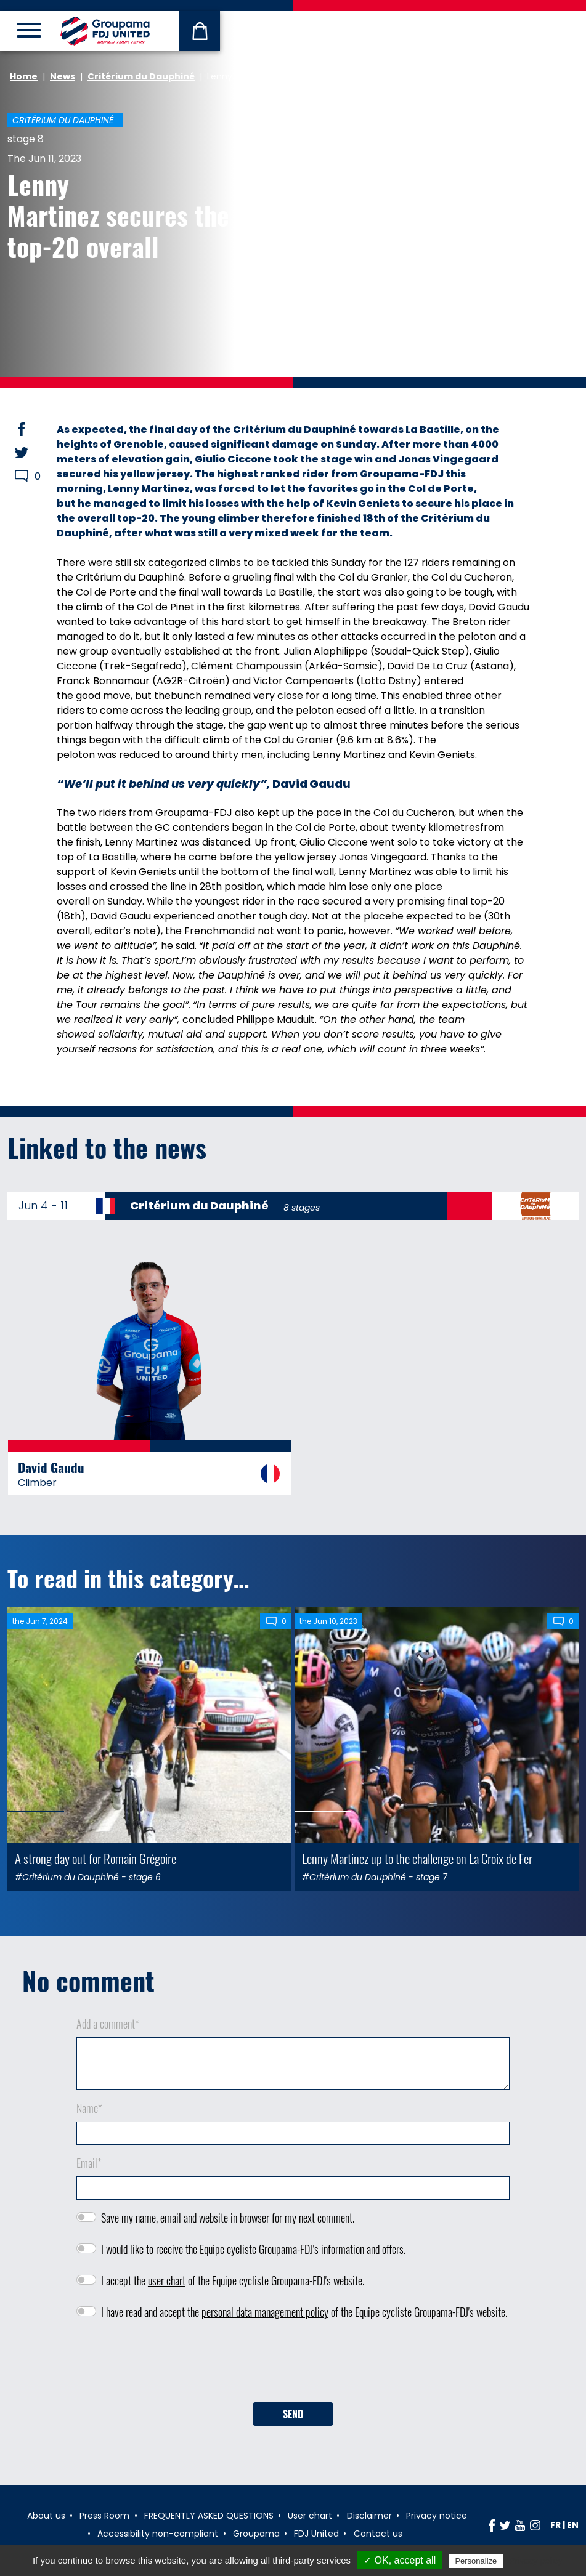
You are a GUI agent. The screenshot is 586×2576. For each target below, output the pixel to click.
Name (89, 2108)
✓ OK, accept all (400, 2560)
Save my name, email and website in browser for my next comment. (227, 2218)
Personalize (476, 2561)
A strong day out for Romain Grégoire (95, 1858)
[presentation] (293, 2365)
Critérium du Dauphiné (141, 76)
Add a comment (107, 2024)
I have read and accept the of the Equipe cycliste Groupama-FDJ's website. (304, 2312)
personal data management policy (264, 2312)
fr (555, 2525)
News (62, 76)
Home (24, 76)
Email (89, 2163)
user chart (166, 2280)
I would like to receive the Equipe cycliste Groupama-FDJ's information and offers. (253, 2249)
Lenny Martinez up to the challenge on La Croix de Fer (417, 1858)
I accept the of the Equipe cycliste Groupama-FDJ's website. (232, 2280)
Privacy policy (535, 2561)
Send (293, 2414)
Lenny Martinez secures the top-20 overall (118, 215)
